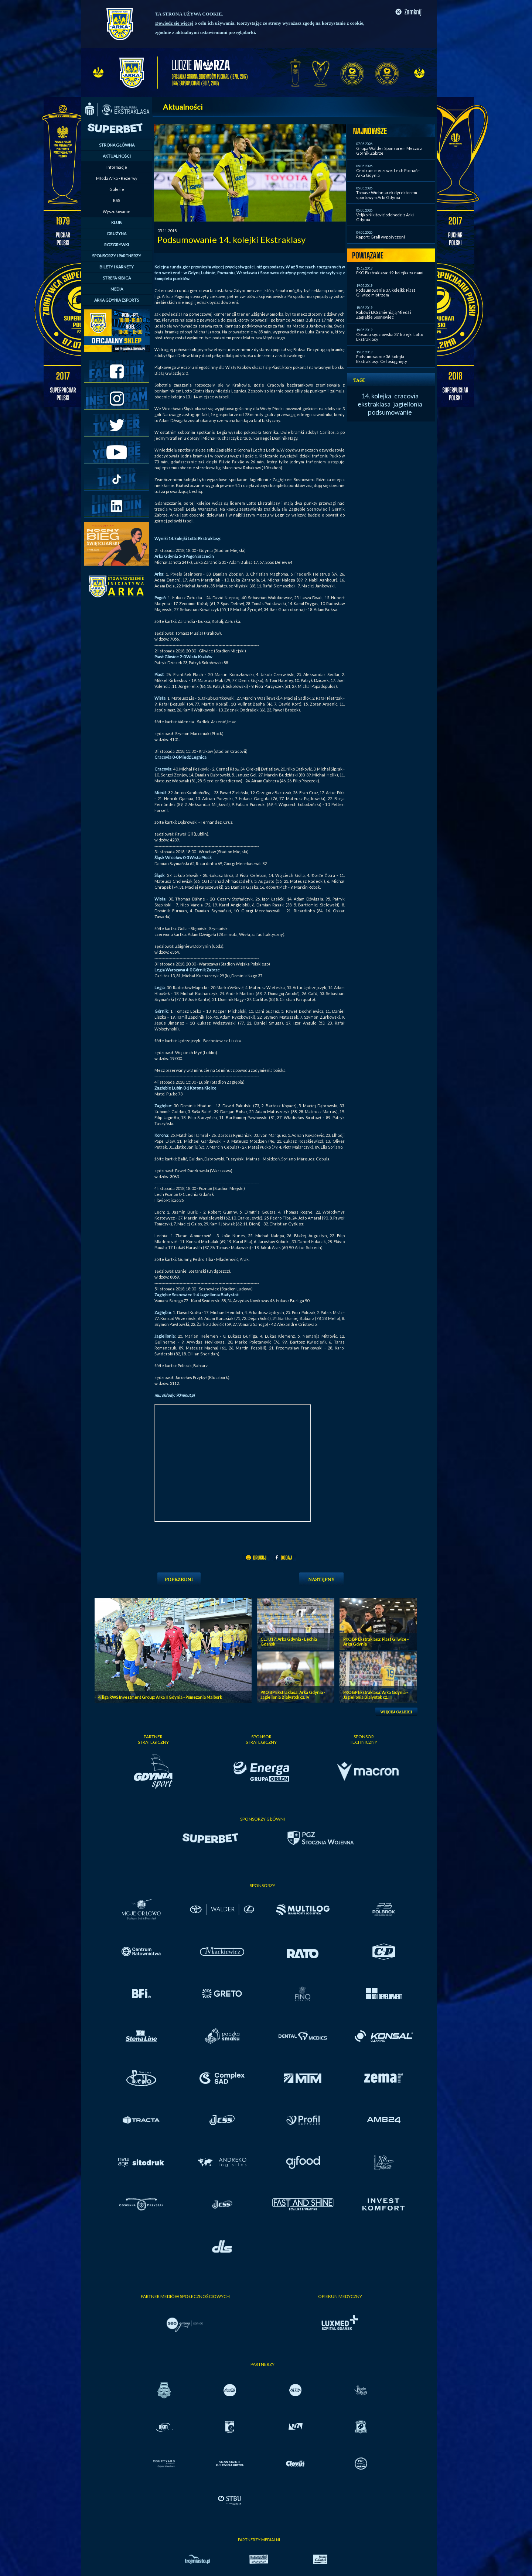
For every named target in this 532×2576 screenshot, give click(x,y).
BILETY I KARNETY (116, 266)
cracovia (406, 396)
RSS (116, 200)
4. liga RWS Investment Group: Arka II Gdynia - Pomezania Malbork (160, 1697)
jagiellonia (407, 404)
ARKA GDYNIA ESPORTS (116, 300)
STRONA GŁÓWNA (116, 145)
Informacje (116, 167)
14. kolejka (376, 396)
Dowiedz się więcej (174, 23)
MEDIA (116, 289)
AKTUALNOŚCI (117, 156)
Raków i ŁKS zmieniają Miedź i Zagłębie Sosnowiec (383, 314)
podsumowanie (390, 412)
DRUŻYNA (116, 233)
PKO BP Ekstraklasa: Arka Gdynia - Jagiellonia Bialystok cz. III (375, 1694)
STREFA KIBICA (117, 277)
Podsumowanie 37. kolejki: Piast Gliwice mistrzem (385, 292)
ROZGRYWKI (116, 244)
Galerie (116, 189)
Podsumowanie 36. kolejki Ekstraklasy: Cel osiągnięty (381, 359)
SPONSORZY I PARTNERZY (116, 255)
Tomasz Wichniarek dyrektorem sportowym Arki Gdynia (386, 195)
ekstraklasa (374, 404)
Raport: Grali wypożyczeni (380, 236)
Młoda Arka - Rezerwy (116, 178)
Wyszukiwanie (116, 211)
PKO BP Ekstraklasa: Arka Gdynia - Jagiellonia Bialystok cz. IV (292, 1694)
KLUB (116, 222)
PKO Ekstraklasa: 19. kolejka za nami (389, 272)
